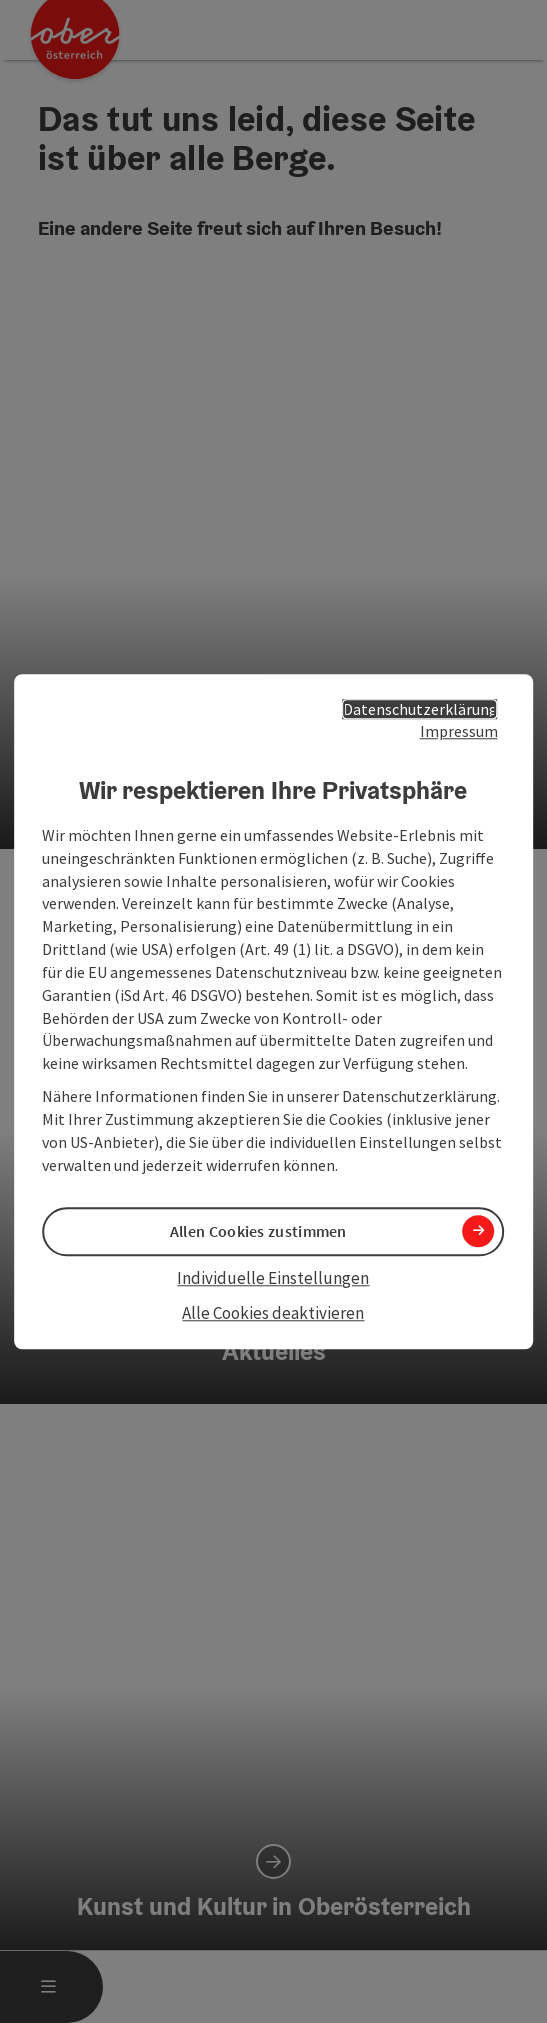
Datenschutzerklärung (420, 709)
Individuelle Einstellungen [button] (273, 1278)
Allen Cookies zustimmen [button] (258, 1231)
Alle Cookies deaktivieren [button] (273, 1313)
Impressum (459, 732)
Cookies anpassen (99, 1654)
